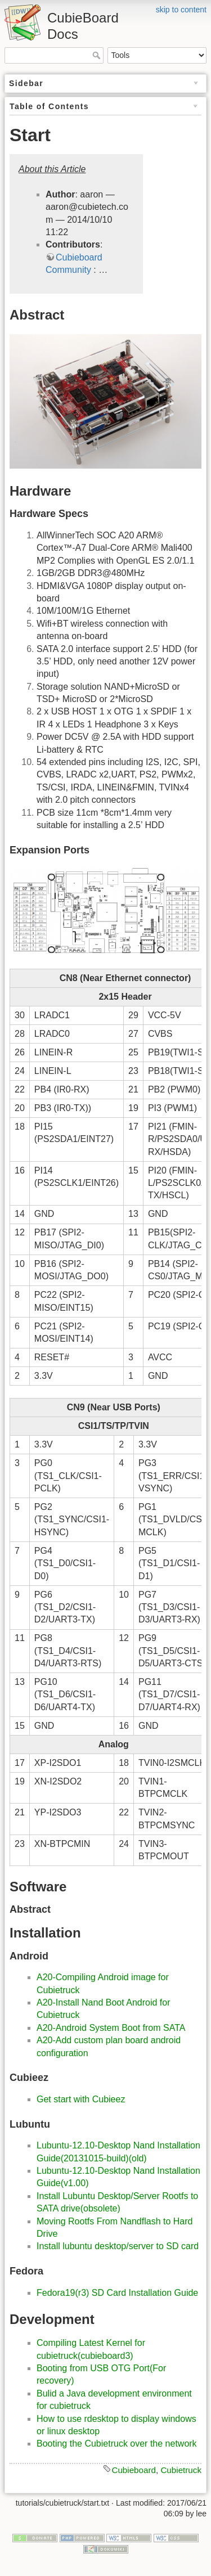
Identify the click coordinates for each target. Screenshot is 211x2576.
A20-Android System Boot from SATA (111, 2028)
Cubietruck (180, 2470)
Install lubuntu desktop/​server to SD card (118, 2246)
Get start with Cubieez (81, 2099)
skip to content (181, 9)
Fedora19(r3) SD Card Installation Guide (117, 2293)
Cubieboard (133, 2470)
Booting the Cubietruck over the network (117, 2443)
